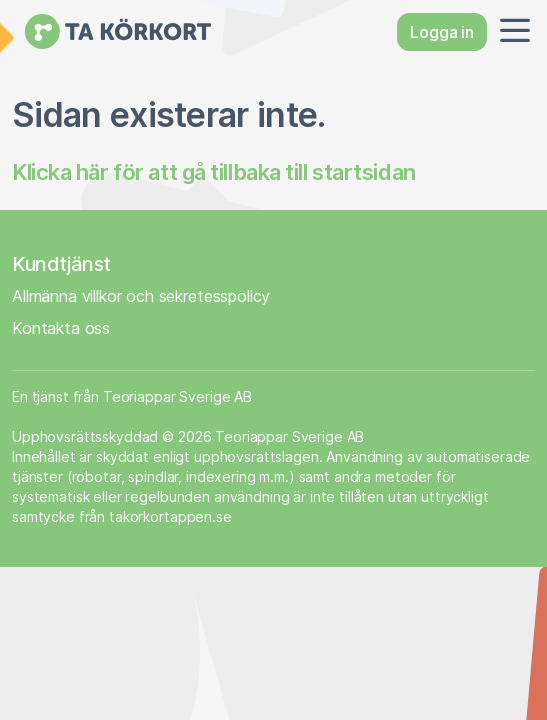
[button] (511, 32)
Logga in (442, 32)
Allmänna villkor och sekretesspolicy (141, 296)
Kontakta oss (61, 328)
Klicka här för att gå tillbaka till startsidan (214, 172)
